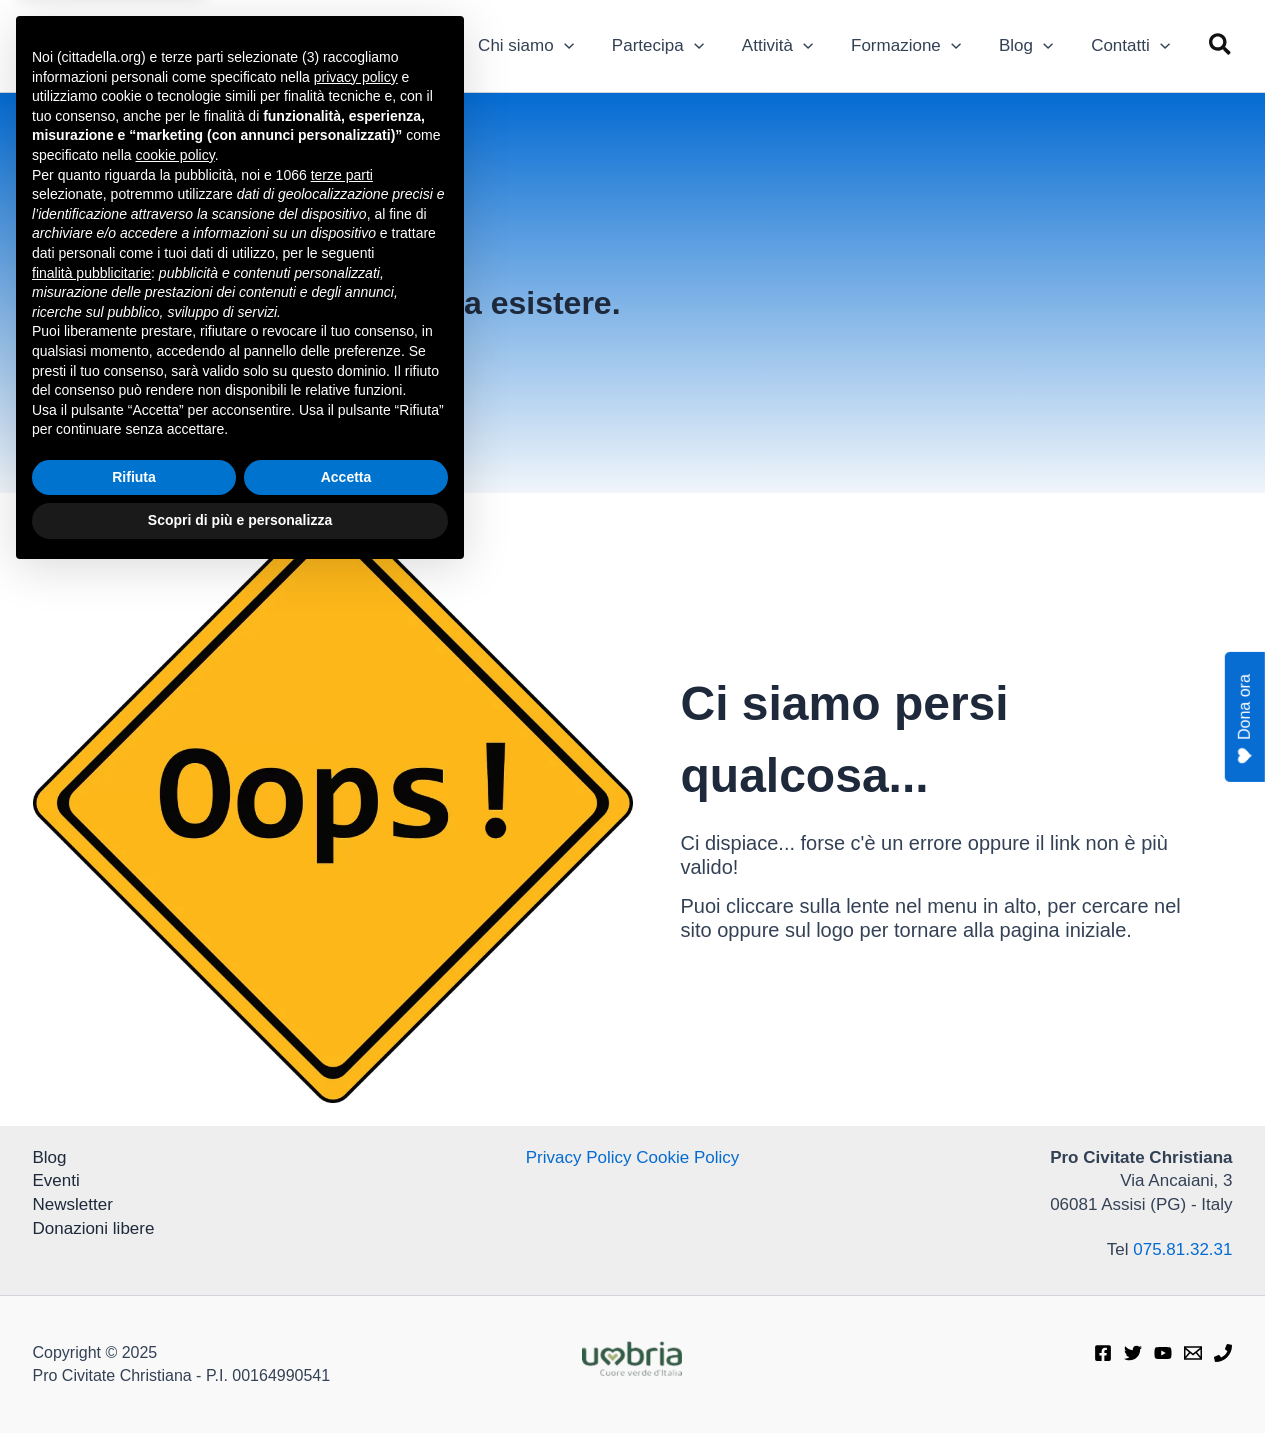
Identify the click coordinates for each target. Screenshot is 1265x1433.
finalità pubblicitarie (91, 1130)
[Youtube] (1163, 1353)
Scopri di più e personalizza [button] (240, 1378)
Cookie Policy (687, 1157)
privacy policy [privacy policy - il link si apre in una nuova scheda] (356, 935)
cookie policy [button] (175, 1013)
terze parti (342, 1033)
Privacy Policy (579, 1157)
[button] (1221, 45)
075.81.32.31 (1182, 1249)
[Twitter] (1133, 1353)
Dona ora (1244, 719)
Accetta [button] (346, 1335)
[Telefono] (1223, 1353)
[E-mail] (1193, 1353)
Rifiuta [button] (134, 1335)
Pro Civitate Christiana (239, 34)
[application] (586, 46)
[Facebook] (1103, 1353)
